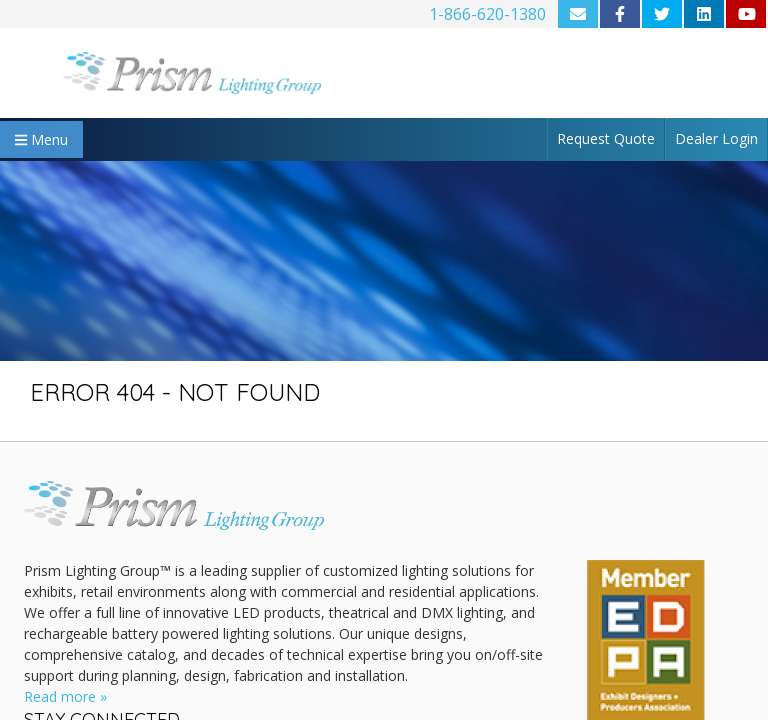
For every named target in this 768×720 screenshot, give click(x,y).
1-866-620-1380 (487, 14)
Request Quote (606, 138)
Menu (41, 139)
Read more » (65, 696)
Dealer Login (716, 138)
